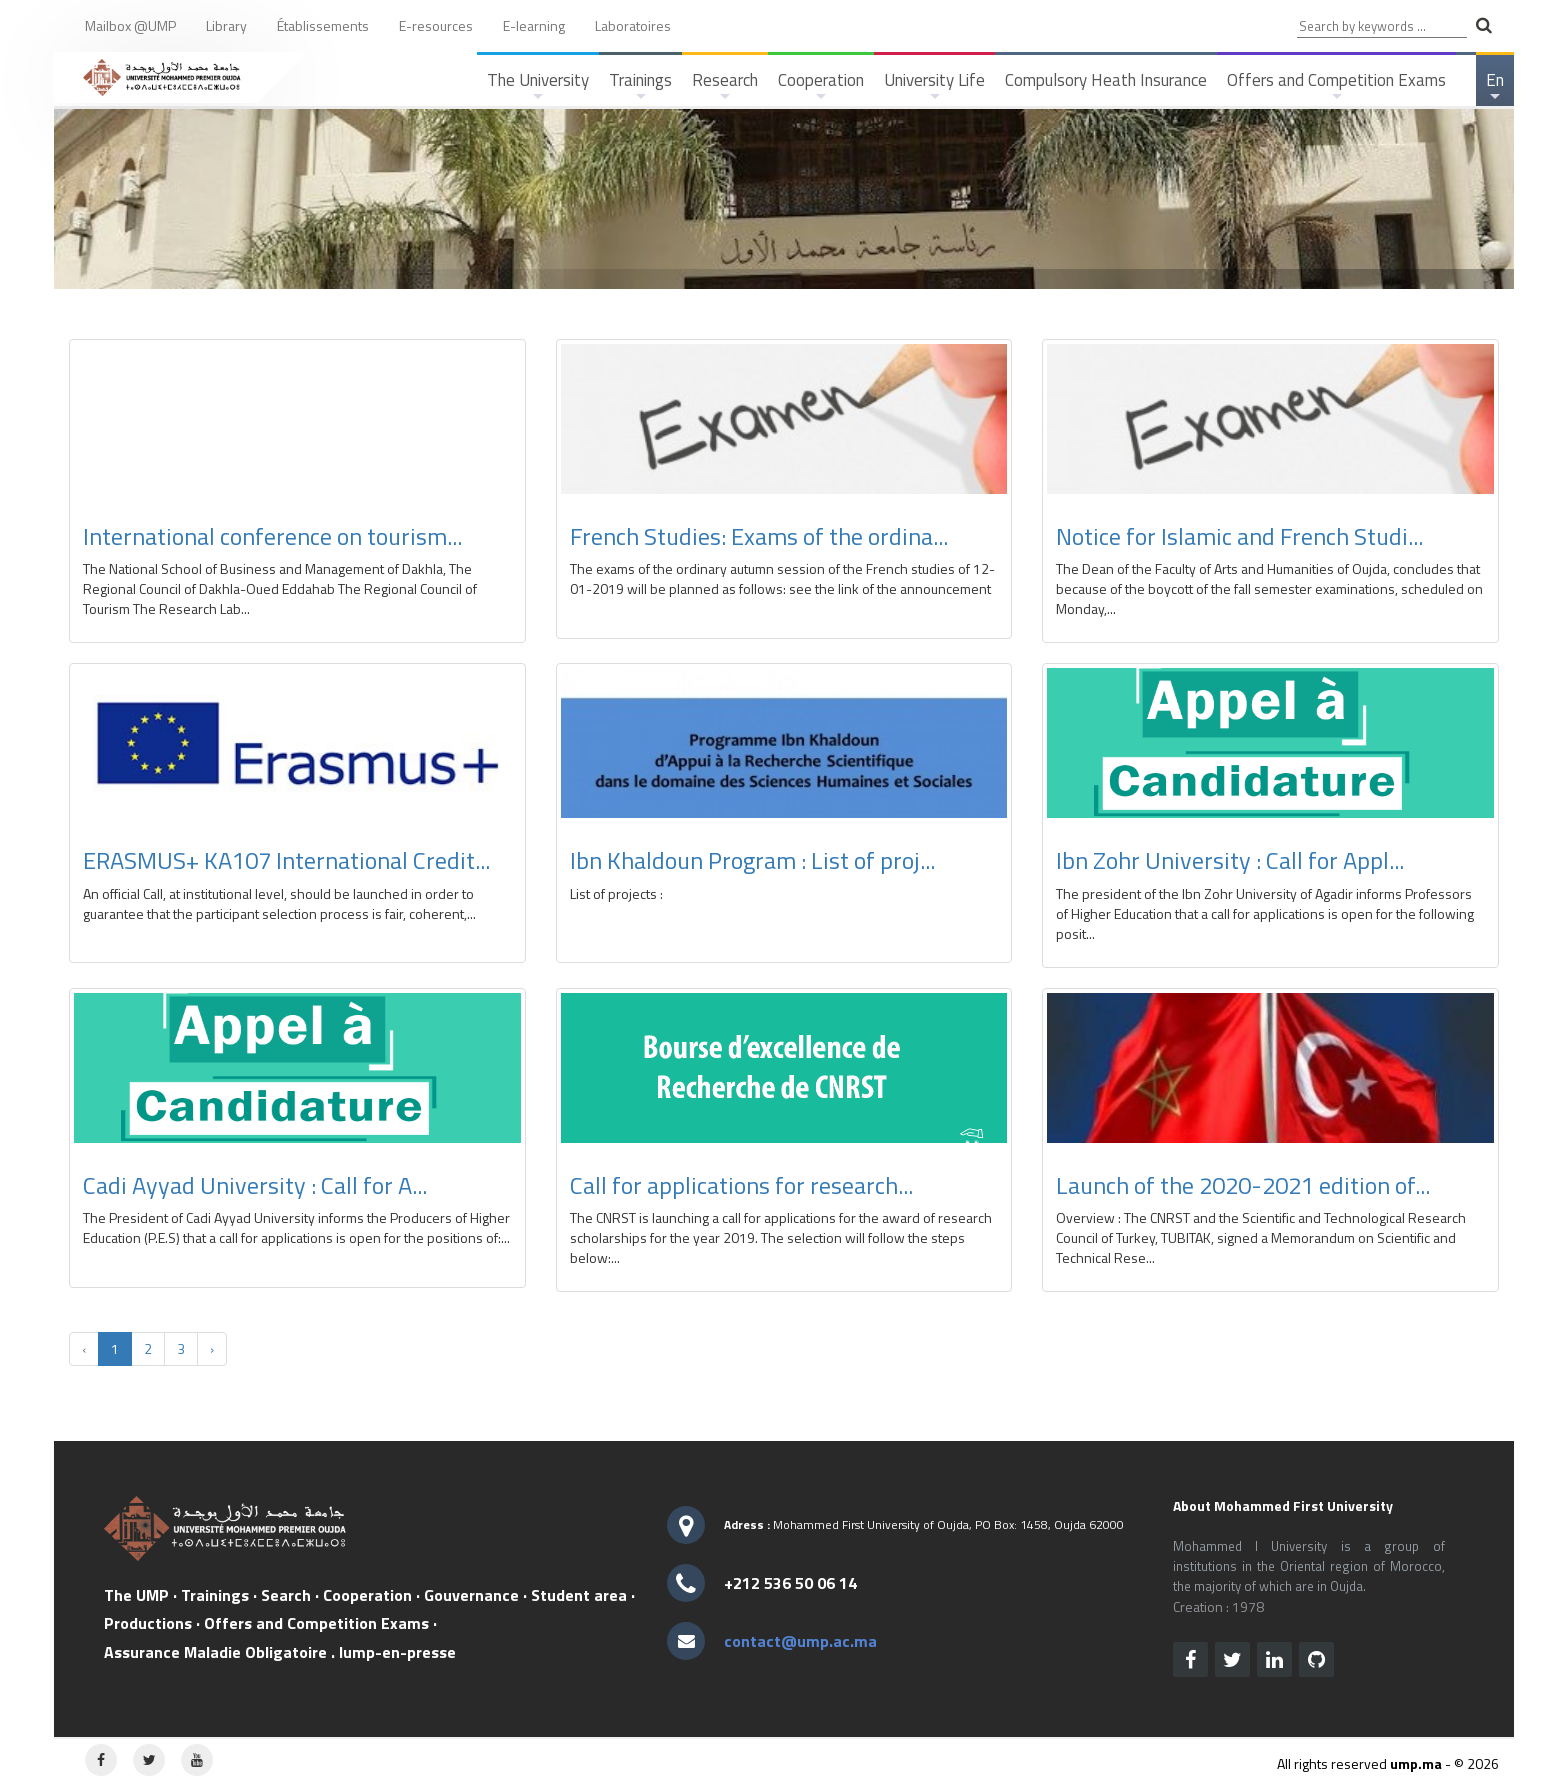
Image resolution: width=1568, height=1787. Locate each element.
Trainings (640, 86)
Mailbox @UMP (130, 25)
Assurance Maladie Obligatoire (215, 1652)
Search (286, 1595)
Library (226, 25)
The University (538, 86)
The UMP (136, 1595)
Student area (579, 1595)
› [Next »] (212, 1348)
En (1495, 86)
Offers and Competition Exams (1336, 86)
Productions (148, 1623)
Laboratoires (633, 25)
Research (725, 86)
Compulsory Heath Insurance (1106, 80)
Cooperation (821, 86)
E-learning (534, 25)
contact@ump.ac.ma (800, 1641)
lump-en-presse (397, 1652)
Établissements (323, 25)
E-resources (436, 25)
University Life (934, 86)
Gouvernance (471, 1595)
